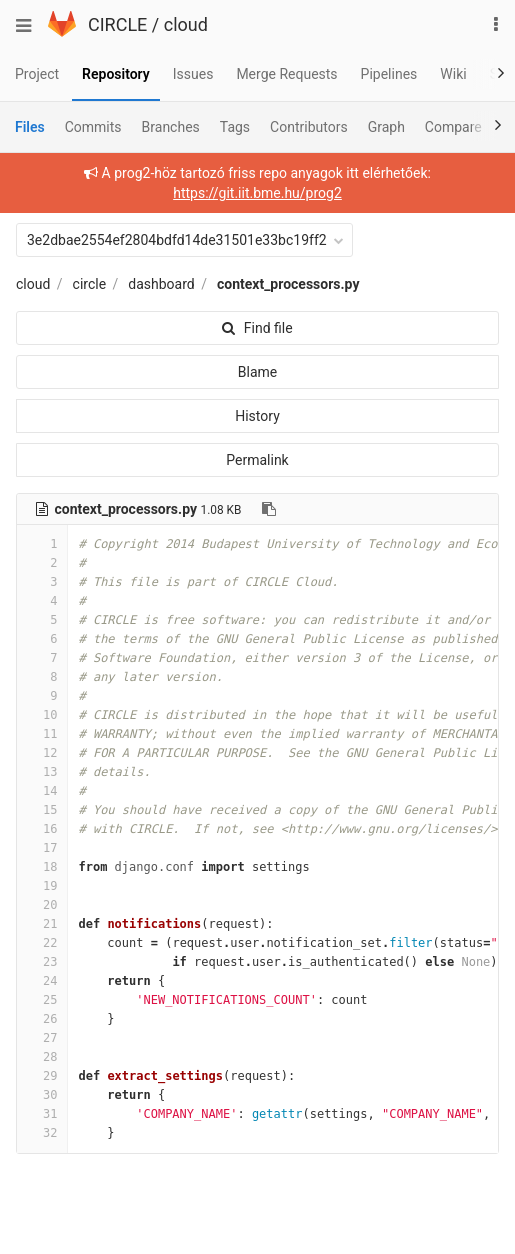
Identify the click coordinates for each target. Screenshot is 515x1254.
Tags (235, 127)
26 (42, 1019)
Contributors (309, 127)
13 (42, 772)
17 (42, 848)
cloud (186, 24)
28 (42, 1057)
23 (42, 962)
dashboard (161, 284)
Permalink (257, 460)
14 (42, 791)
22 (42, 943)
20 (42, 905)
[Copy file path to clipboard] (269, 509)
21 (42, 924)
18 (42, 867)
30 (42, 1095)
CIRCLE (117, 24)
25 (42, 1000)
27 (42, 1038)
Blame (257, 372)
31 (42, 1114)
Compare (453, 127)
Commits (93, 127)
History (257, 416)
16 (42, 829)
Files (30, 127)
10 (42, 715)
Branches (171, 127)
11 (42, 734)
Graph (386, 127)
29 (42, 1076)
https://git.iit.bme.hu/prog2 (257, 193)
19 (42, 886)
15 (42, 810)
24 (42, 981)
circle (90, 284)
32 (42, 1133)
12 (42, 753)
